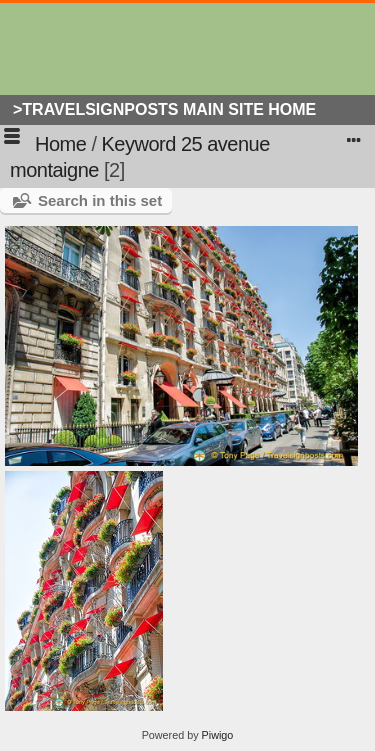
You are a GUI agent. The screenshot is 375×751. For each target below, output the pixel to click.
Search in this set (100, 200)
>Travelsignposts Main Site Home (164, 109)
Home (60, 144)
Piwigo (218, 735)
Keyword (139, 144)
